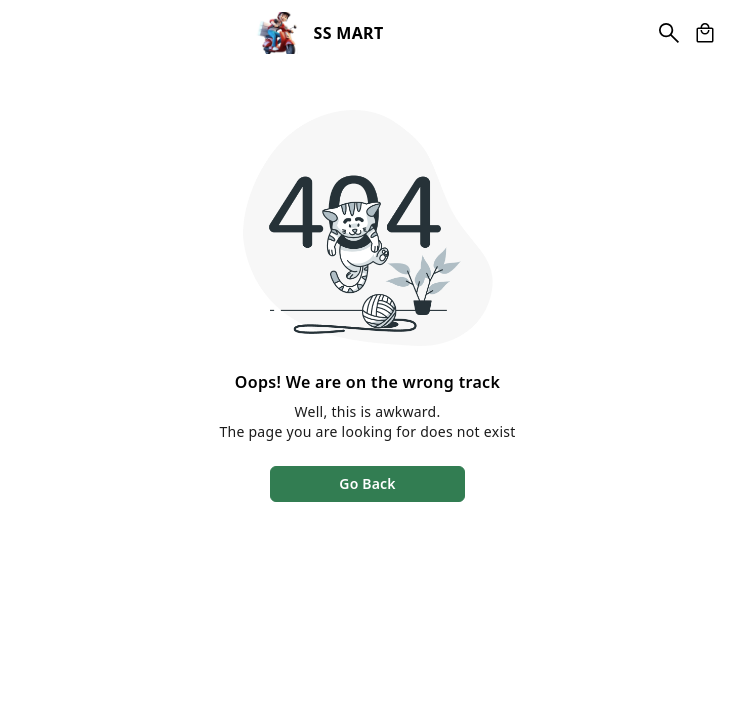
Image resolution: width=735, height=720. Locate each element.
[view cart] (705, 33)
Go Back (367, 483)
